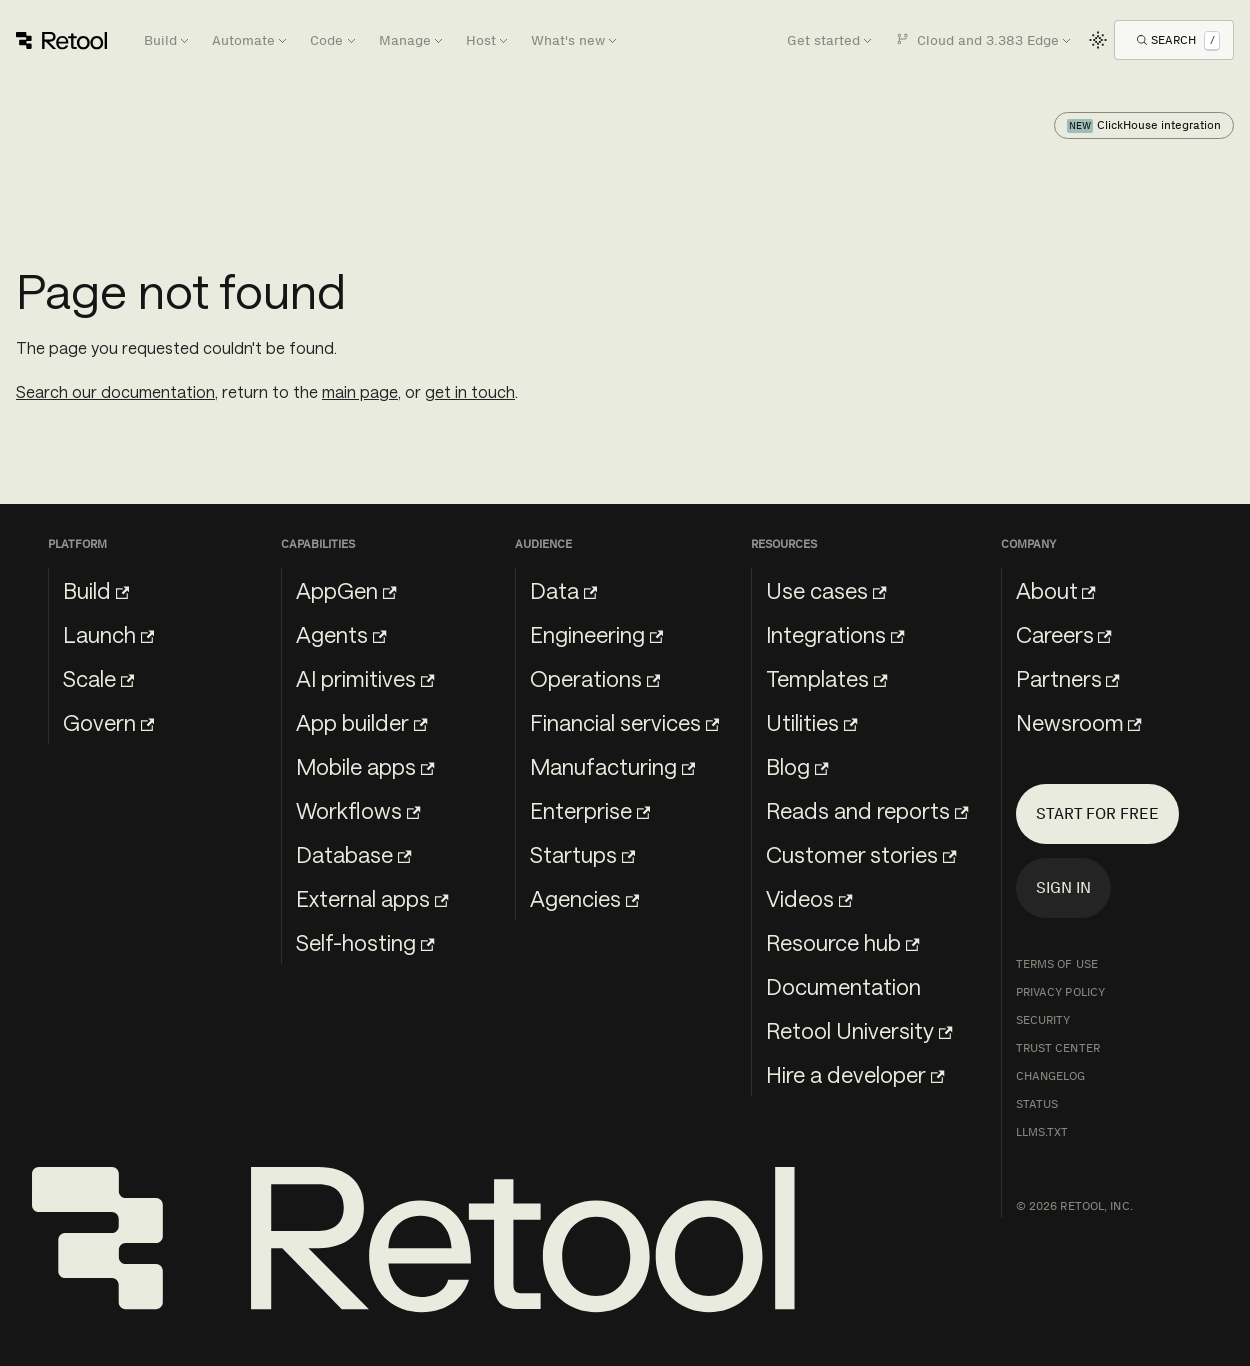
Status (1037, 1104)
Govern (108, 722)
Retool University (859, 1030)
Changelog (1051, 1076)
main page (360, 391)
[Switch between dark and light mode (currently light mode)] (1098, 40)
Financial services (624, 722)
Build (96, 590)
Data (563, 590)
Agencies (584, 898)
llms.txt (1042, 1132)
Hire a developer (855, 1074)
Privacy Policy (1061, 992)
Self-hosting (365, 942)
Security (1043, 1020)
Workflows (358, 810)
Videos (809, 898)
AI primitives (365, 678)
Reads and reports (867, 810)
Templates (826, 678)
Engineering (596, 634)
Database (353, 854)
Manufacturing (612, 766)
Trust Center (1058, 1048)
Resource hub (842, 942)
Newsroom (1079, 722)
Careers (1064, 634)
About (1056, 590)
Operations (595, 678)
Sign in (1063, 887)
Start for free (1097, 813)
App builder (361, 722)
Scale (98, 678)
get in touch (470, 391)
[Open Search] (1178, 39)
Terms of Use (1057, 964)
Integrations (835, 634)
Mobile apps (365, 766)
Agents (341, 634)
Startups (582, 854)
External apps (372, 898)
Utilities (811, 722)
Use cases (826, 590)
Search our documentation (115, 391)
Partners (1068, 678)
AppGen (346, 590)
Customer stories (861, 854)
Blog (797, 766)
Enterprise (590, 810)
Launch (108, 634)
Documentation (843, 986)
